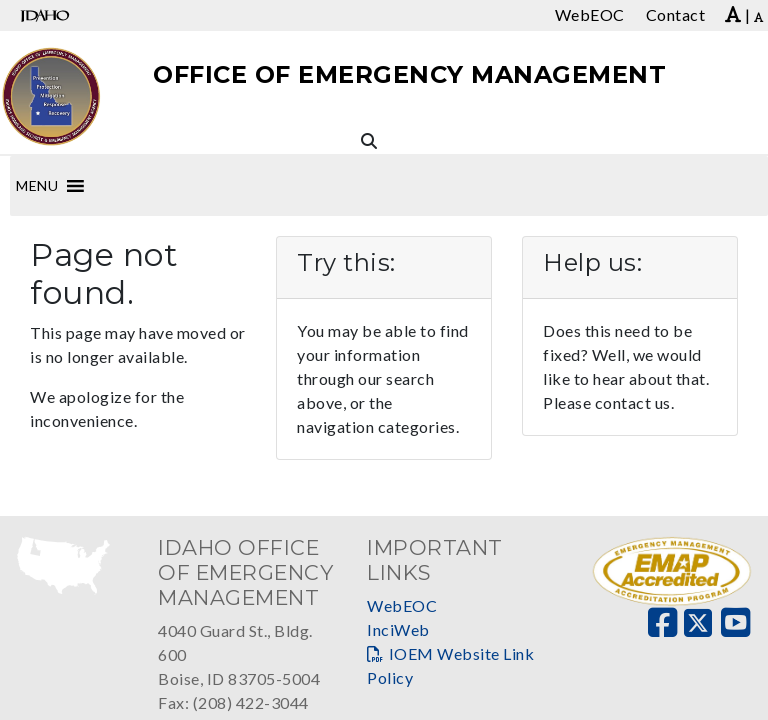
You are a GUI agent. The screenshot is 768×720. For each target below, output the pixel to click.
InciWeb (398, 629)
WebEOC (402, 605)
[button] (37, 186)
